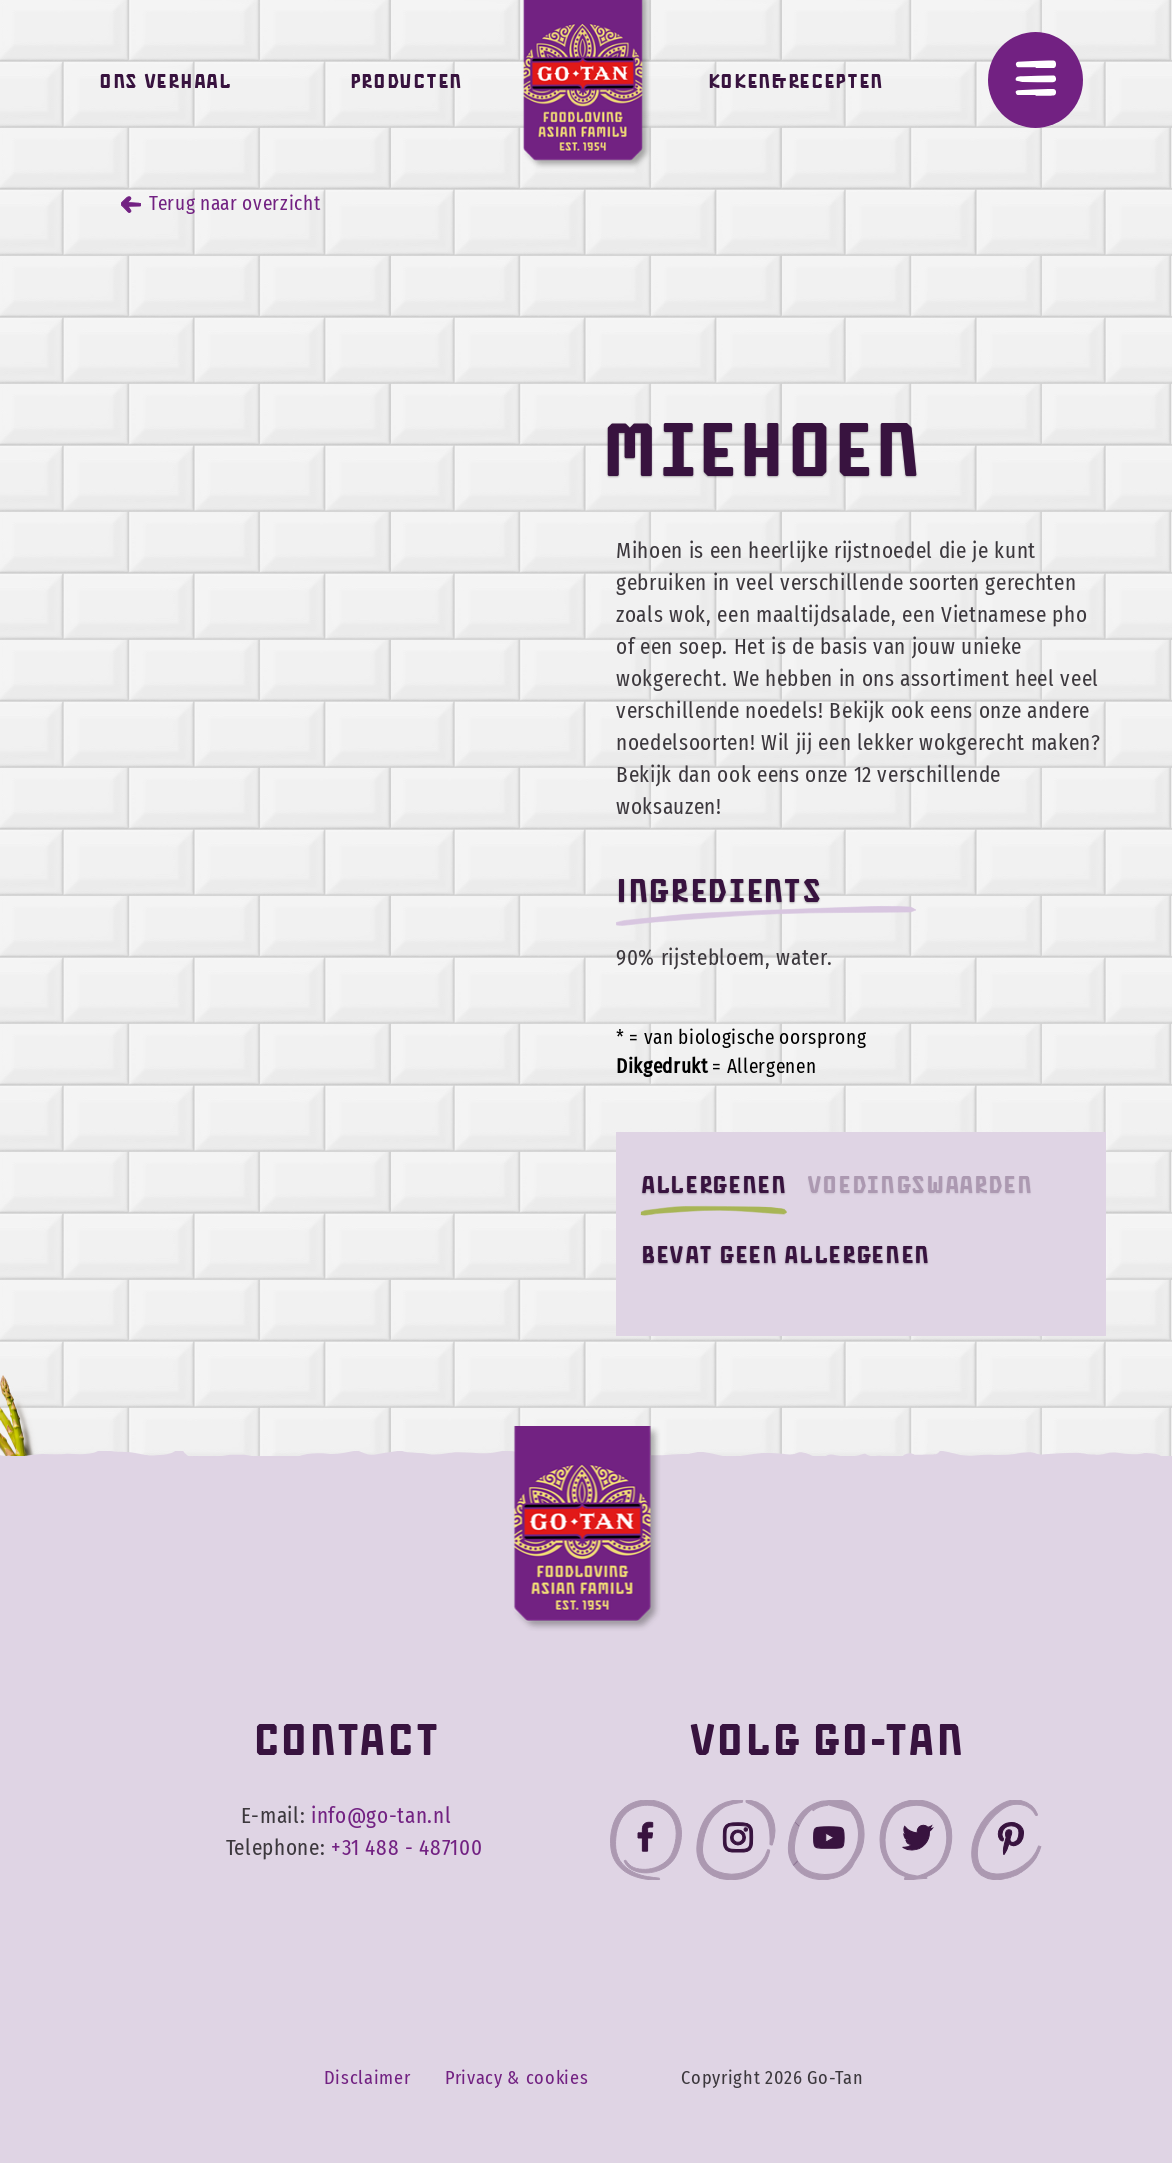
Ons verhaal (165, 86)
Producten (406, 86)
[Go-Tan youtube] (826, 1844)
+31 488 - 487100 (407, 1848)
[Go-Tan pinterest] (1006, 1844)
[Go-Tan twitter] (916, 1844)
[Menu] (1035, 80)
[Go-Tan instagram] (736, 1844)
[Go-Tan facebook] (646, 1844)
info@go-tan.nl (381, 1816)
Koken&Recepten (795, 86)
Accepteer (1034, 2080)
